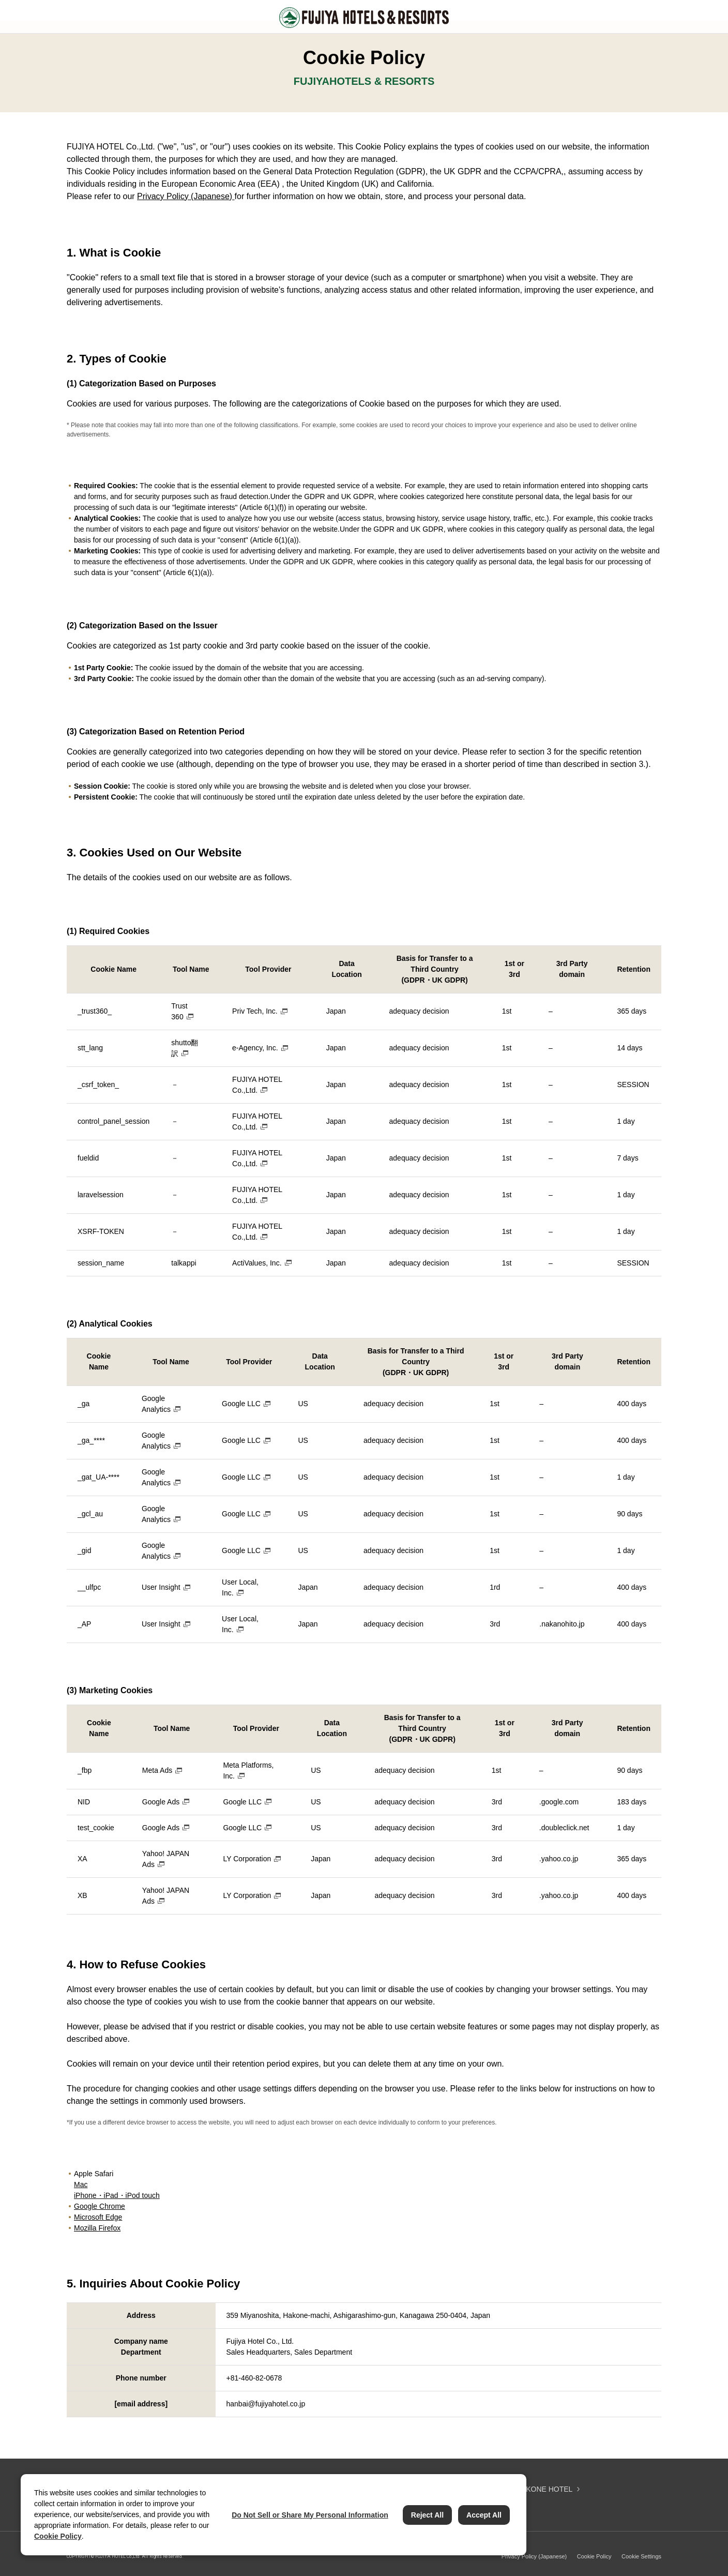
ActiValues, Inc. (256, 1263)
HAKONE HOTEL (544, 2489)
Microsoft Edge (98, 2217)
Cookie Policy (594, 2556)
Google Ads (160, 1802)
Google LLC (241, 1403)
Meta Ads (157, 1770)
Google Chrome (99, 2206)
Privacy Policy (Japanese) (186, 196)
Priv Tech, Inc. (255, 1011)
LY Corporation (247, 1859)
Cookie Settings (641, 2556)
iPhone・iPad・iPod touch (117, 2195)
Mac (80, 2184)
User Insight (161, 1587)
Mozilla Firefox (97, 2228)
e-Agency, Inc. (255, 1048)
